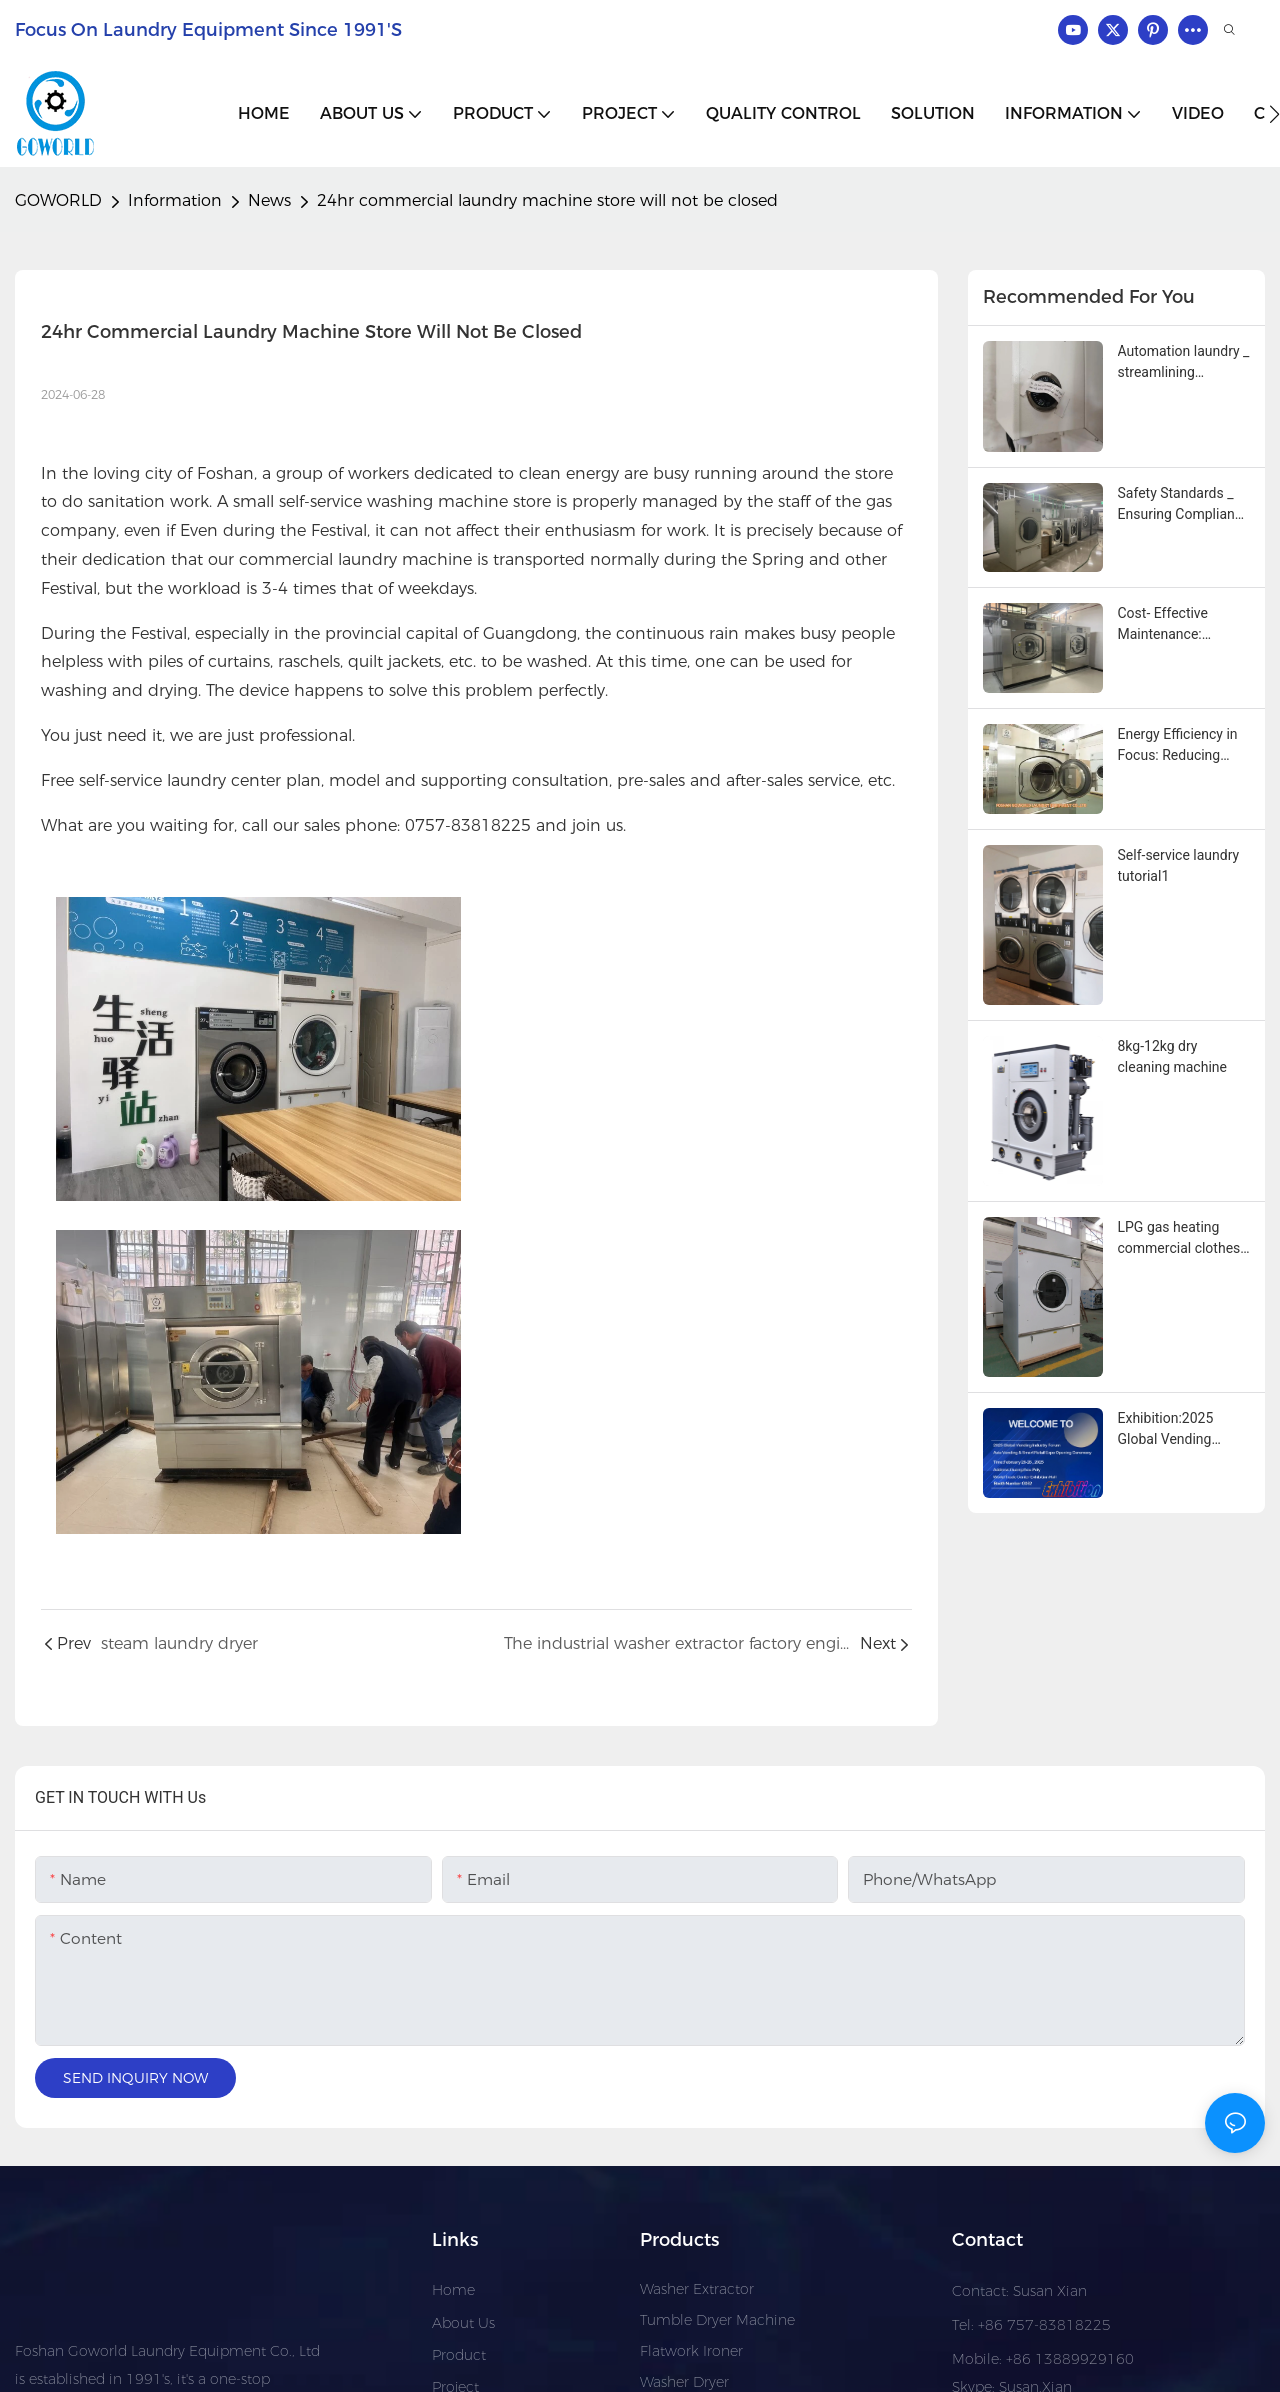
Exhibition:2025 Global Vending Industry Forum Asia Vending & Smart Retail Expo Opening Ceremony (1180, 1430)
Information (175, 200)
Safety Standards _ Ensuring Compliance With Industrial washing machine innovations (1184, 505)
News (269, 200)
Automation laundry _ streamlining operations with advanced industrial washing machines (1184, 363)
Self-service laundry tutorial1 (1179, 865)
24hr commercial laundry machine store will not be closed (547, 200)
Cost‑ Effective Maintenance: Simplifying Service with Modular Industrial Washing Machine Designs (1177, 625)
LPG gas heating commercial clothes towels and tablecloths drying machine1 (1179, 1239)
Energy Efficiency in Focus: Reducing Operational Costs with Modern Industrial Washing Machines (1178, 746)
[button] (1274, 114)
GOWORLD (58, 200)
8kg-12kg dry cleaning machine (1172, 1056)
